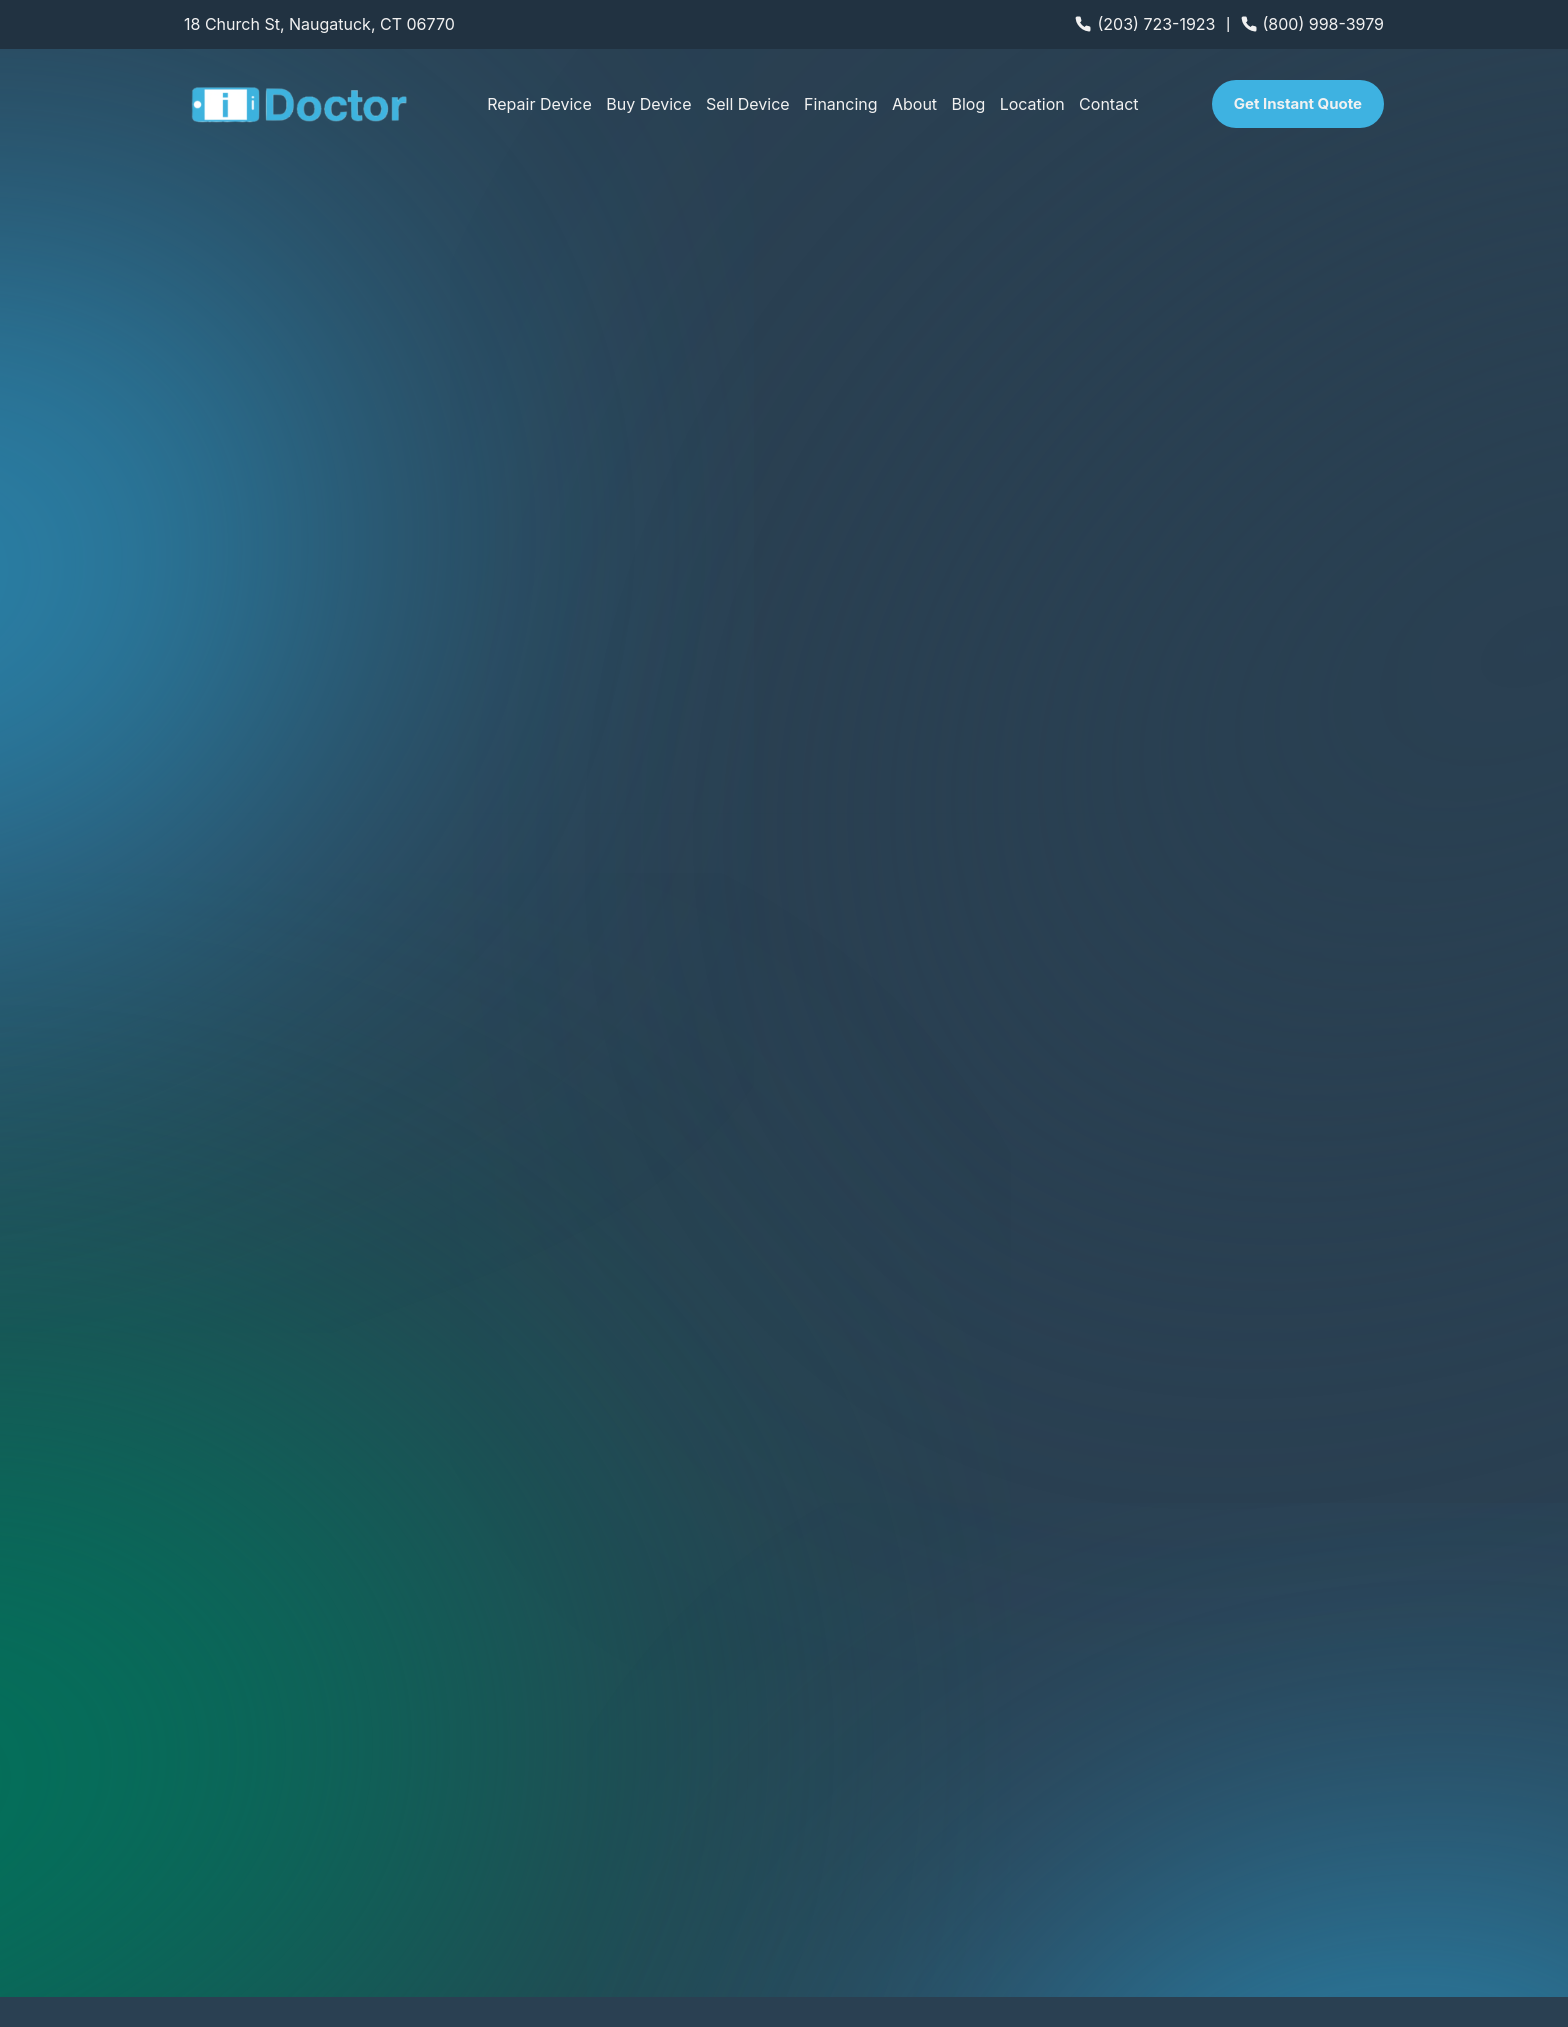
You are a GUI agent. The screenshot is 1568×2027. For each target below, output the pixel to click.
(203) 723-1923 (1156, 24)
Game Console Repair (1197, 1813)
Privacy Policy (1355, 1981)
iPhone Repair (836, 1714)
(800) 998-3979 (1324, 24)
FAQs (803, 1863)
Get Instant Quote (1298, 103)
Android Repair (840, 1763)
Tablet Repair (833, 1813)
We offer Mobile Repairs (262, 1754)
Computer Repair (1180, 1714)
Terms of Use (1447, 1981)
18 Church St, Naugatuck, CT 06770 (319, 24)
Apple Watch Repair (1190, 1763)
